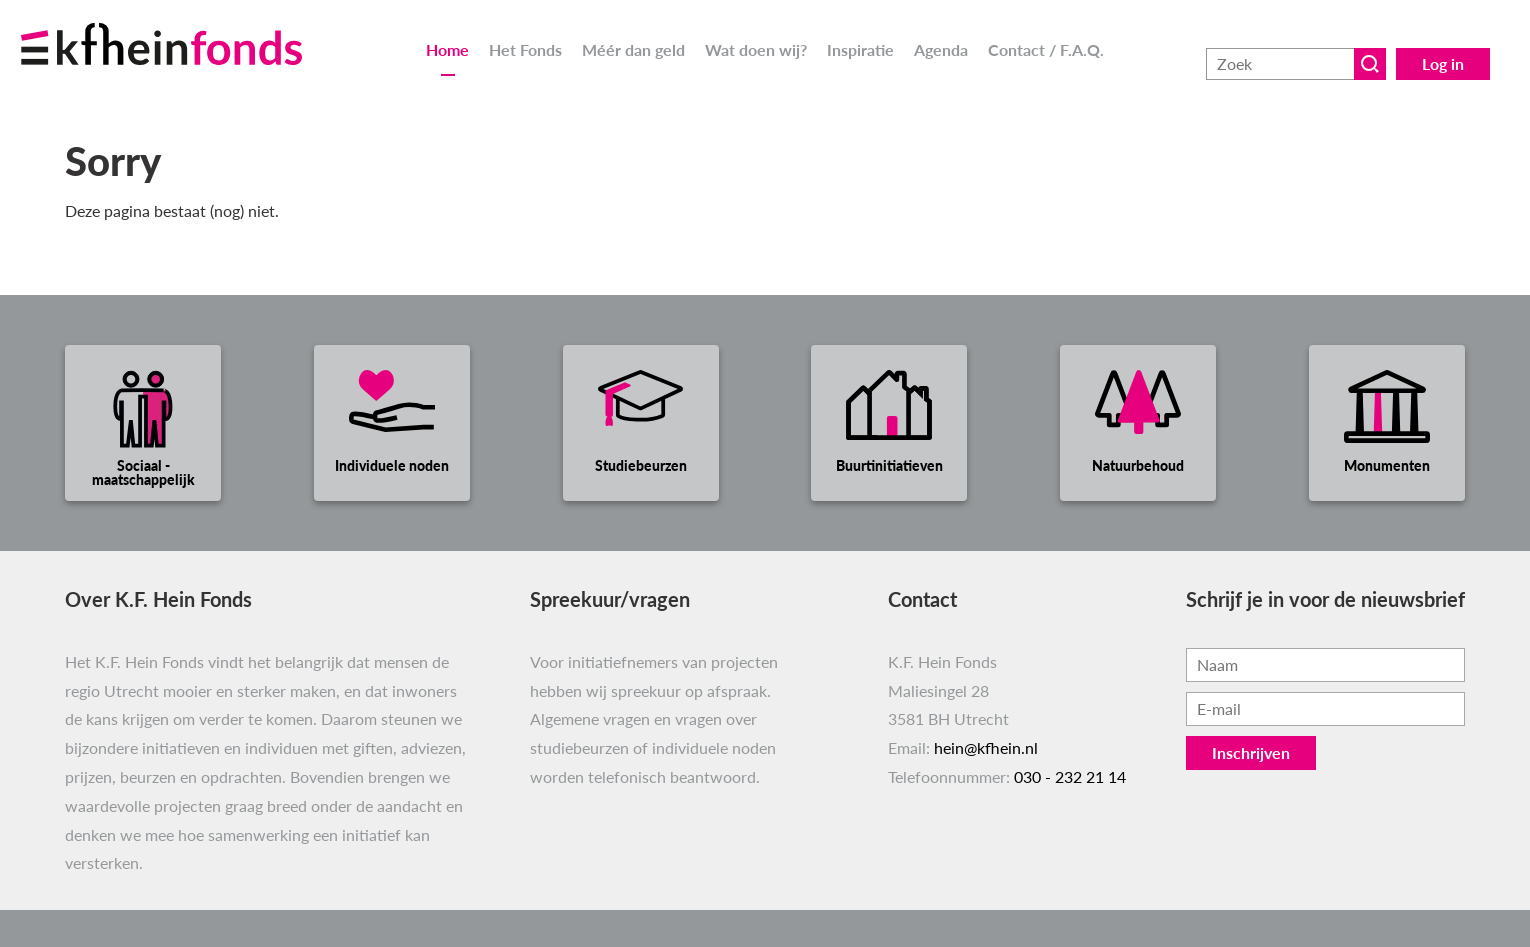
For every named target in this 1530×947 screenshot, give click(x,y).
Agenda (941, 49)
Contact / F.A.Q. (1046, 49)
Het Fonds (525, 49)
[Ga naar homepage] (186, 32)
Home (447, 49)
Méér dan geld (633, 49)
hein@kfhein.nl (986, 747)
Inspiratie (860, 49)
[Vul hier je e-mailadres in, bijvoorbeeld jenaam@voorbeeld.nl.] (1325, 709)
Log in (1443, 49)
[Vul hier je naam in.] (1325, 665)
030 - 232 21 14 (1070, 776)
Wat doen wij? (756, 49)
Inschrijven (1251, 752)
